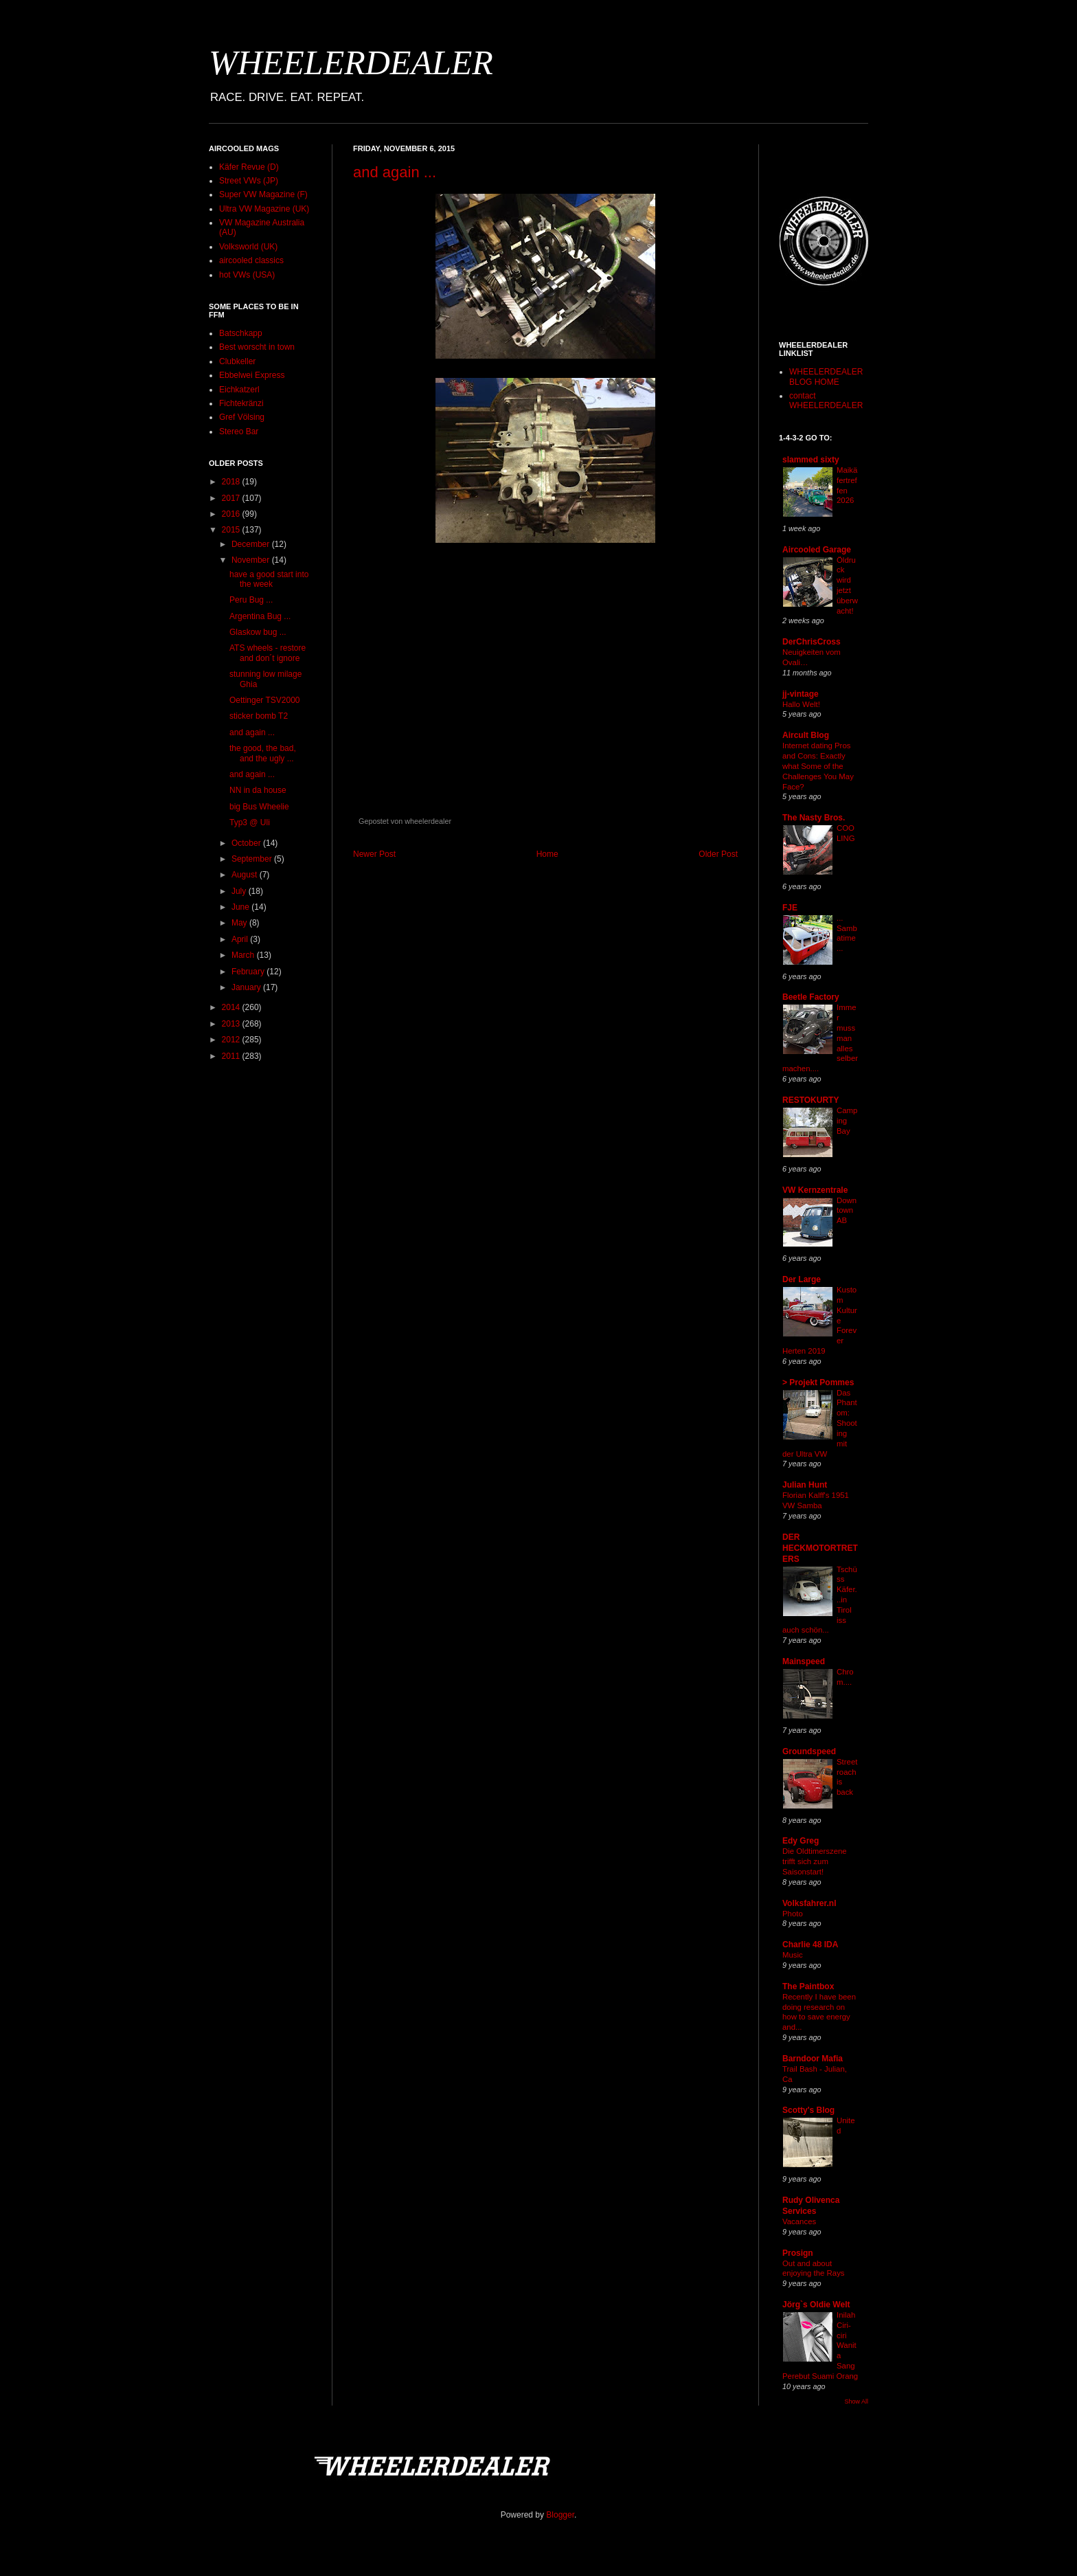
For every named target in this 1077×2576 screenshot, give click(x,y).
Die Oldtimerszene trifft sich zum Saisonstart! (814, 1861)
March (244, 955)
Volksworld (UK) (248, 246)
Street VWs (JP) (248, 181)
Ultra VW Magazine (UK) (264, 209)
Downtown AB (847, 1210)
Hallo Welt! (801, 704)
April (240, 939)
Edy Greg (800, 1841)
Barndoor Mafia (812, 2058)
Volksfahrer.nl (809, 1903)
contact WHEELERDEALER (826, 400)
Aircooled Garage (816, 550)
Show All (856, 2401)
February (249, 971)
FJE (789, 907)
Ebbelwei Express (251, 375)
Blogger (560, 2515)
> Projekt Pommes (818, 1382)
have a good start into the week (268, 579)
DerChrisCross (811, 642)
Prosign (797, 2253)
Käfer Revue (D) (249, 167)
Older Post (718, 854)
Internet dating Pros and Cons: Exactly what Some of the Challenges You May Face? (818, 765)
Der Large (801, 1279)
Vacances (799, 2221)
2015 (232, 530)
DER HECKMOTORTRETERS (820, 1548)
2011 (232, 1056)
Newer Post (374, 854)
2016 (232, 514)
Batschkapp (240, 333)
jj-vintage (800, 694)
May (240, 923)
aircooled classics (251, 260)
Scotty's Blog (808, 2110)
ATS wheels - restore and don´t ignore (267, 652)
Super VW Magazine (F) (263, 194)
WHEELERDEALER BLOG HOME (826, 376)
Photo (792, 1913)
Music (792, 1955)
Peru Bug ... (251, 600)
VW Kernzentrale (815, 1190)
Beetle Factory (810, 997)
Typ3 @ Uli (249, 822)
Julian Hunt (804, 1485)
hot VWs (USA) (247, 275)
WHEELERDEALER (351, 62)
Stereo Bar (238, 431)
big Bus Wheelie (259, 806)
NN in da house (257, 790)
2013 (232, 1024)
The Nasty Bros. (813, 817)
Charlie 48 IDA (810, 1944)
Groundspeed (809, 1751)
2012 (232, 1039)
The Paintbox (808, 1986)
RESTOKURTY (810, 1100)
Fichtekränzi (241, 403)
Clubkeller (237, 361)
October (247, 843)
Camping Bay (847, 1120)
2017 (232, 498)
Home (547, 854)
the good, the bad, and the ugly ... (262, 753)
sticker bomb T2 (258, 716)
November (251, 560)
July (240, 891)
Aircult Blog (805, 735)
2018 (232, 481)
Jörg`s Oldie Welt (816, 2304)
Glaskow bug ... (257, 632)
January (247, 987)
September (252, 859)
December (251, 544)
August (245, 875)
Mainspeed (803, 1661)
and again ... (394, 172)
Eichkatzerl (239, 389)
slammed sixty (810, 459)
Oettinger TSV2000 (264, 700)
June (241, 907)
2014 (232, 1007)
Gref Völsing (241, 417)
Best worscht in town (257, 347)
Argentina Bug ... (260, 616)
